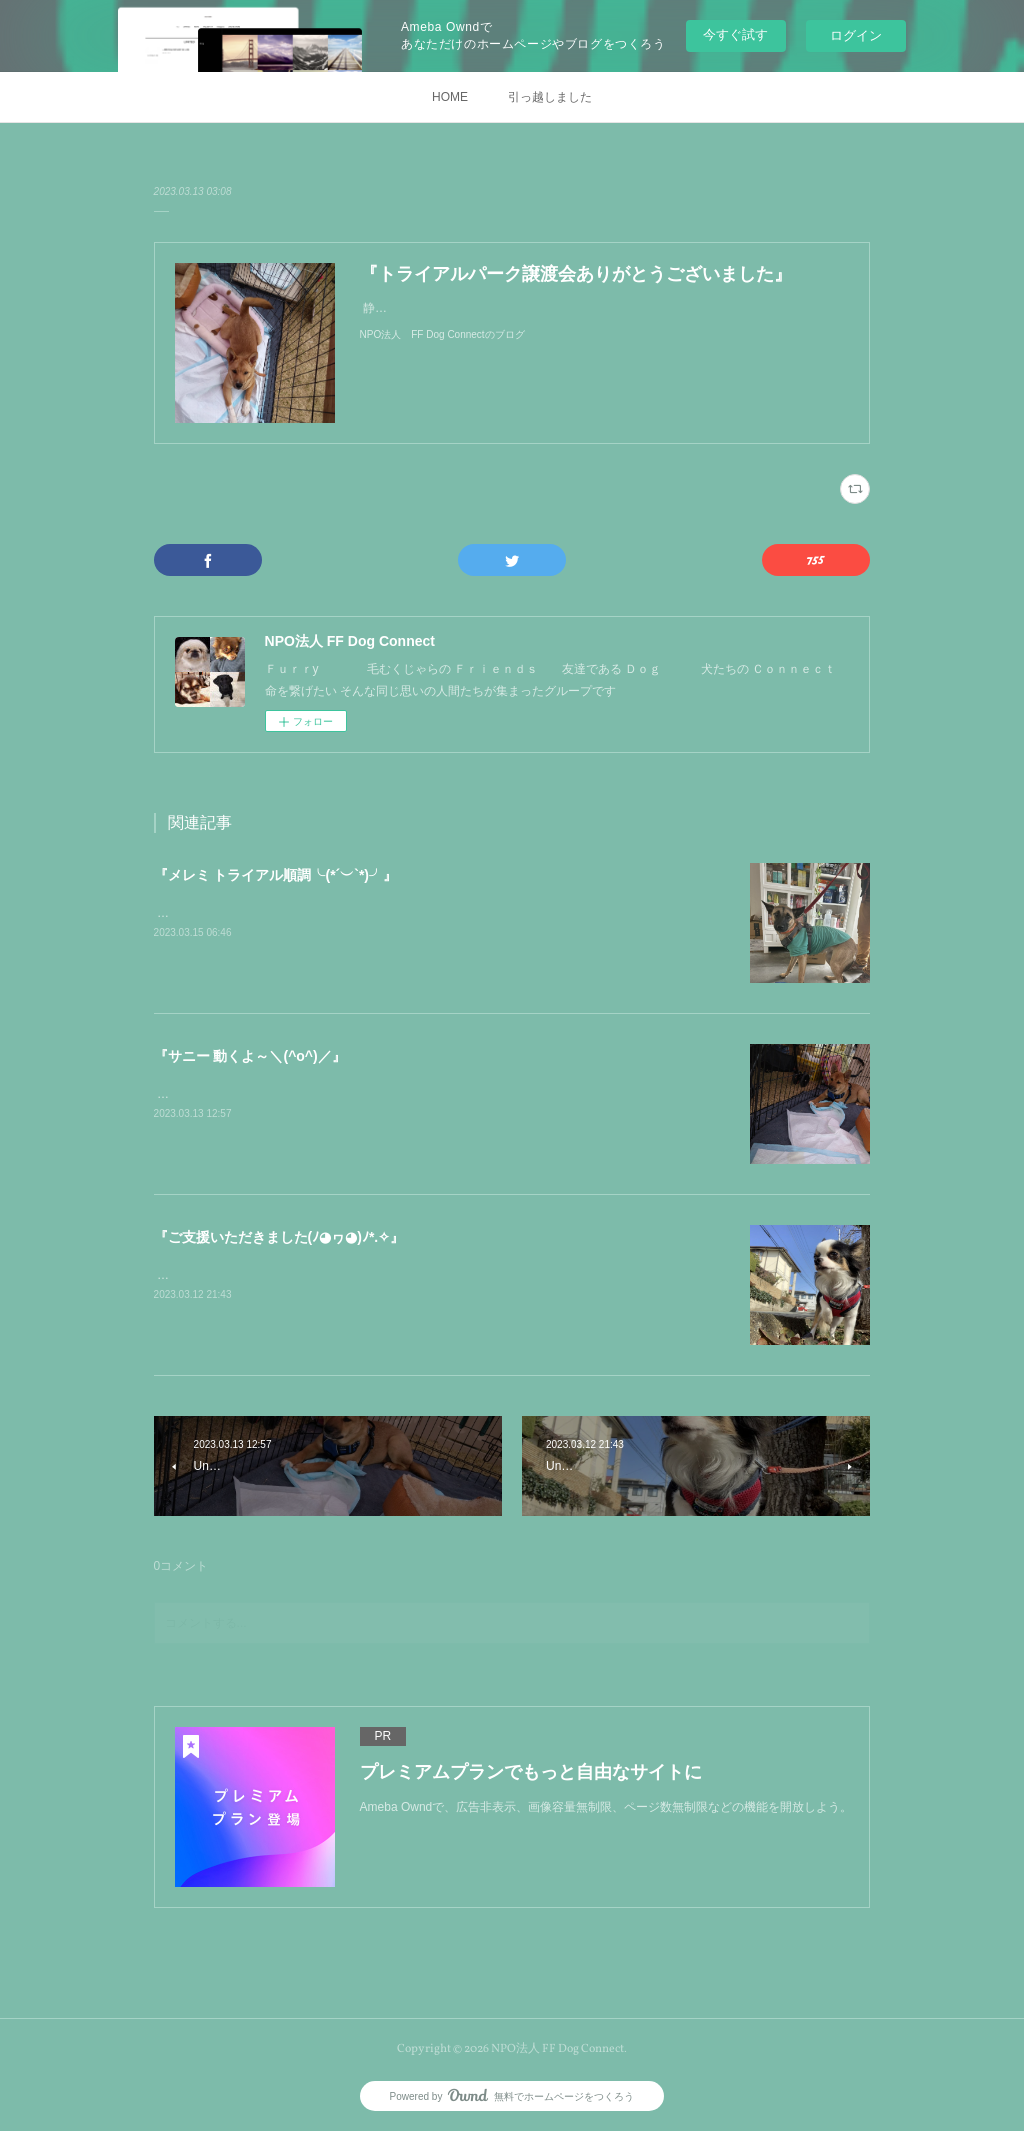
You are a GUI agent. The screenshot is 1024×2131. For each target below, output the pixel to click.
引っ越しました (550, 97)
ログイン (856, 35)
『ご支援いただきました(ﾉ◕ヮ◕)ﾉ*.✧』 (279, 1237)
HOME (450, 97)
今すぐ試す (735, 34)
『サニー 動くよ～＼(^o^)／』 (250, 1056)
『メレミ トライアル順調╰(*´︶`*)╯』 (275, 875)
